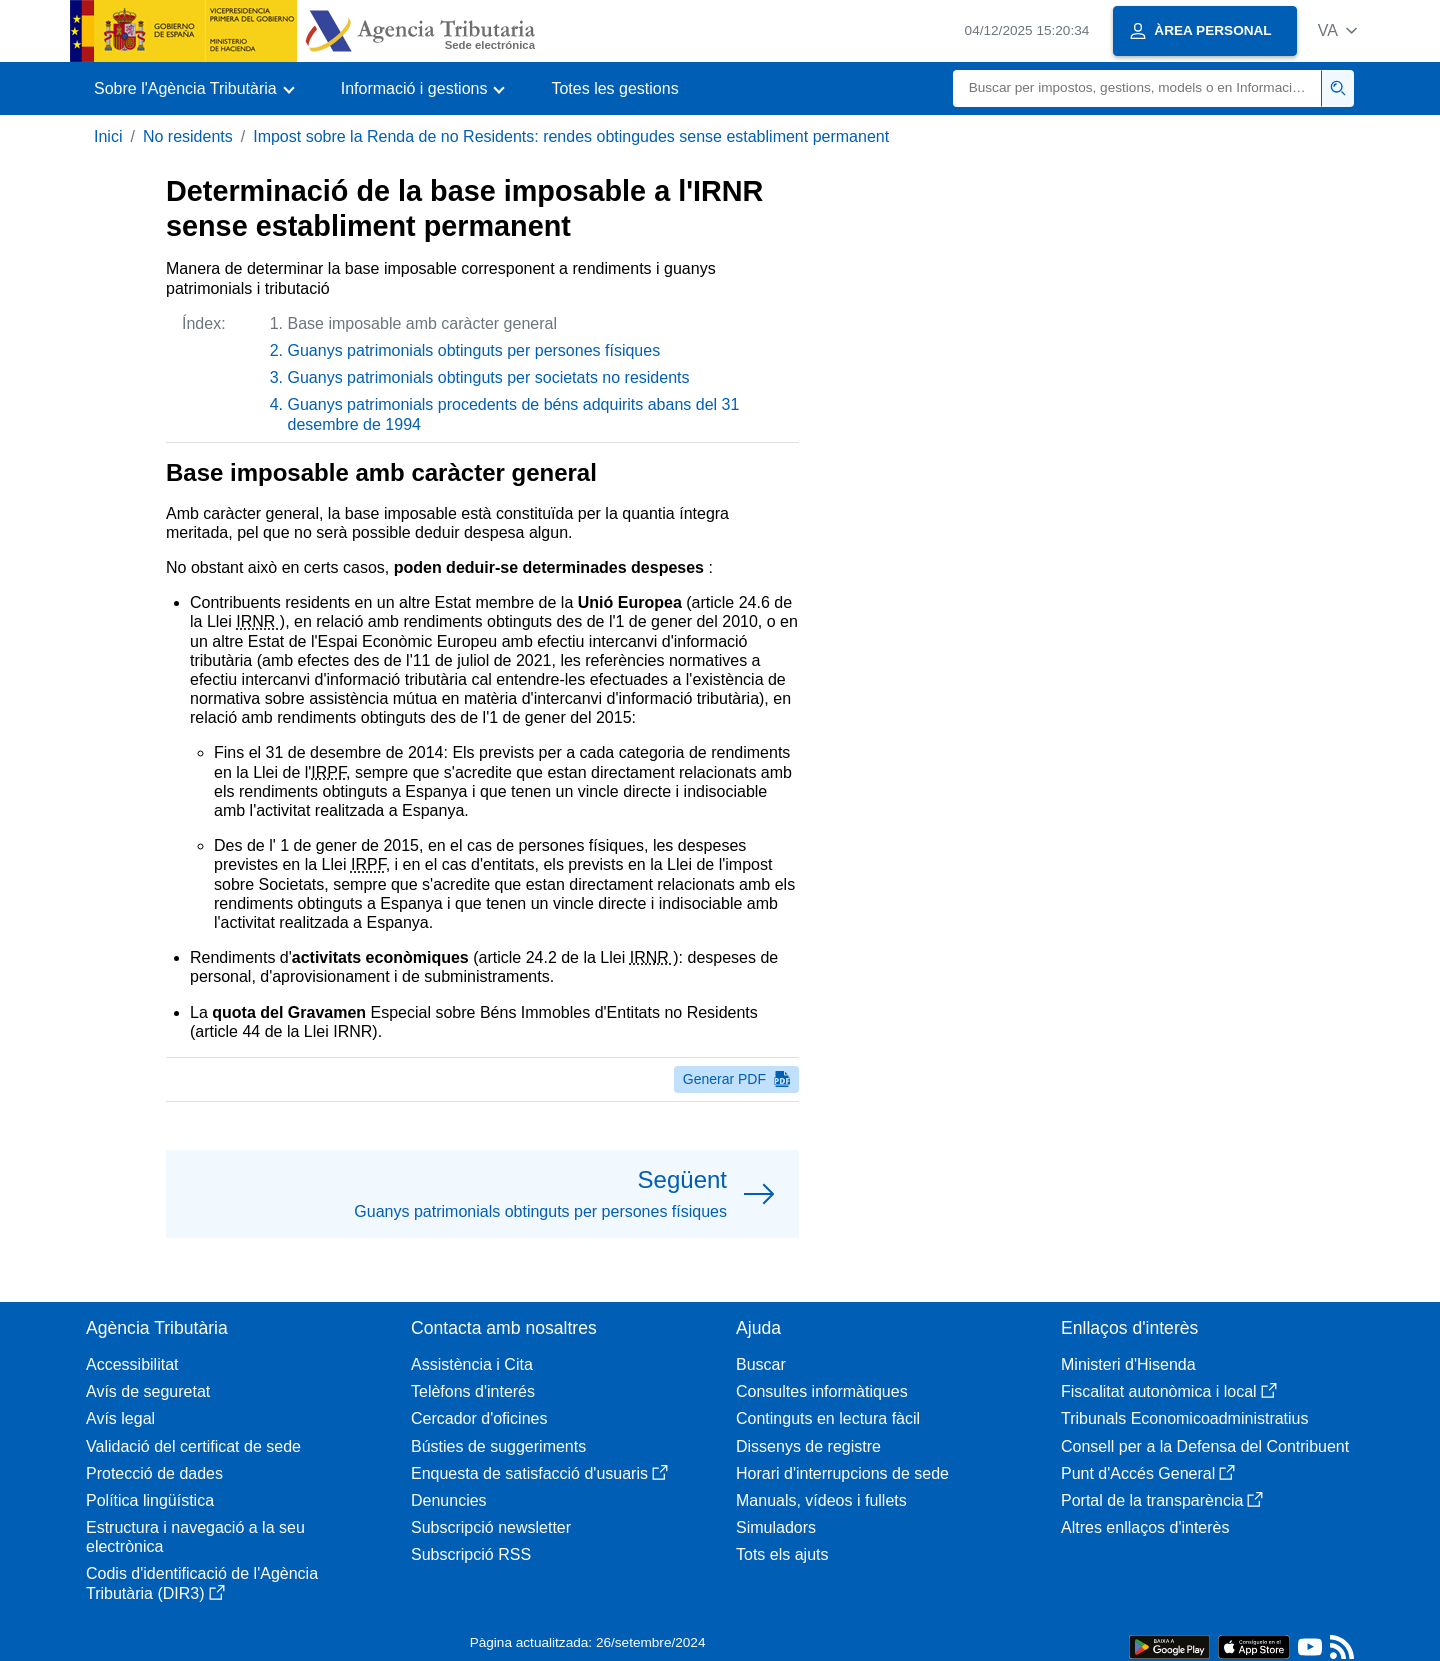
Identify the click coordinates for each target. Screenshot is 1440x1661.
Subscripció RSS (471, 1554)
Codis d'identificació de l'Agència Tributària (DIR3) (202, 1583)
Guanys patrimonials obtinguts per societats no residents (489, 377)
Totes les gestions (614, 88)
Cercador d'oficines (479, 1418)
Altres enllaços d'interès (1145, 1527)
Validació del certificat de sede (193, 1446)
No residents (188, 136)
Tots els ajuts (782, 1554)
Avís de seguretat (148, 1391)
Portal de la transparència (1162, 1500)
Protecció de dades (154, 1473)
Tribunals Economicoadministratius (1185, 1418)
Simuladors (776, 1527)
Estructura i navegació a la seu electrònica (195, 1537)
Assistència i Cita (472, 1364)
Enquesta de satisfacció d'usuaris (539, 1473)
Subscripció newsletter (491, 1527)
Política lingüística (150, 1500)
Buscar (761, 1364)
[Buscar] (1137, 88)
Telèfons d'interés (473, 1391)
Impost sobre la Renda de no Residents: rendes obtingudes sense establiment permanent (571, 136)
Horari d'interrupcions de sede (842, 1473)
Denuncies (449, 1500)
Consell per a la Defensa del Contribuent (1205, 1446)
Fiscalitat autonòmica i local (1169, 1391)
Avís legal (120, 1418)
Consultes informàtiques (822, 1391)
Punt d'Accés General (1148, 1473)
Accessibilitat (132, 1364)
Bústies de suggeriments (498, 1446)
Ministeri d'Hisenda (1128, 1364)
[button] (1337, 30)
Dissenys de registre (808, 1446)
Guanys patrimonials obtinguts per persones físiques (474, 350)
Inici (108, 136)
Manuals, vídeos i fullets (821, 1500)
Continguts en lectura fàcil (828, 1418)
